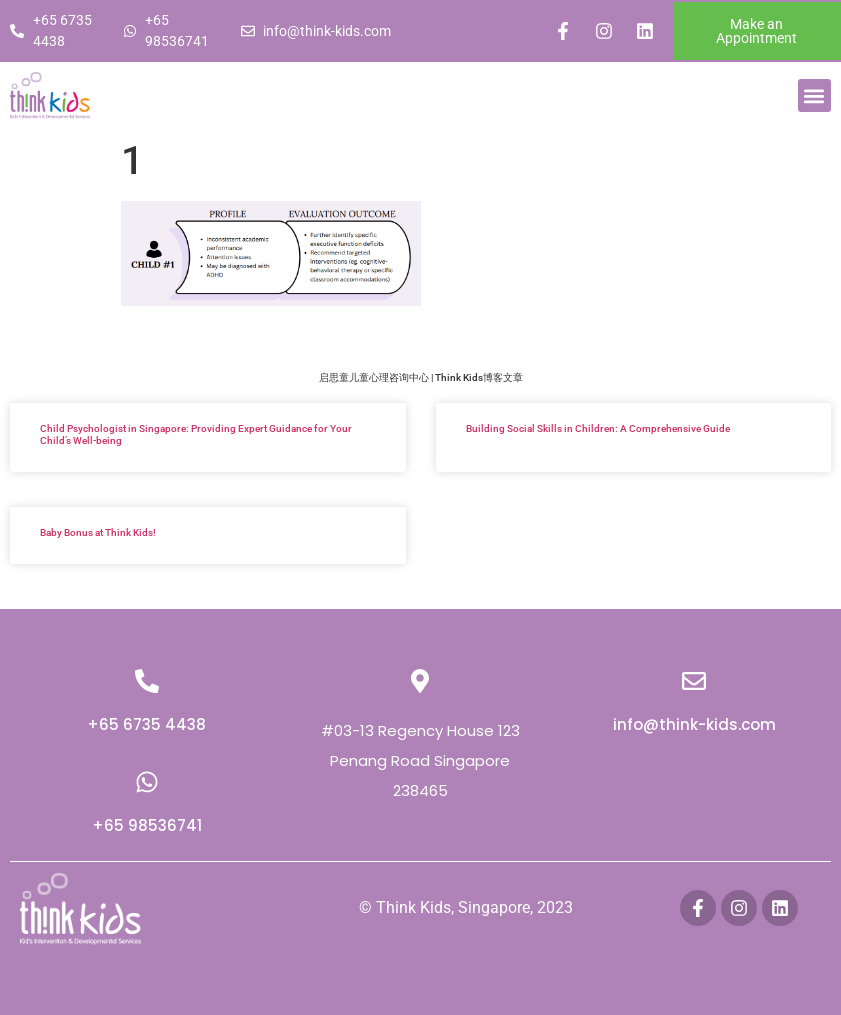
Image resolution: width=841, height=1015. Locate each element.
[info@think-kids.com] (694, 681)
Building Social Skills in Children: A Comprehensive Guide (598, 428)
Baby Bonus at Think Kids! (98, 532)
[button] (814, 95)
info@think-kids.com (694, 724)
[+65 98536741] (147, 782)
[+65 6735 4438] (147, 681)
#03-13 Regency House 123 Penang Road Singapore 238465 (420, 760)
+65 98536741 (147, 825)
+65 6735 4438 (146, 724)
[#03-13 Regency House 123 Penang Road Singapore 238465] (420, 681)
